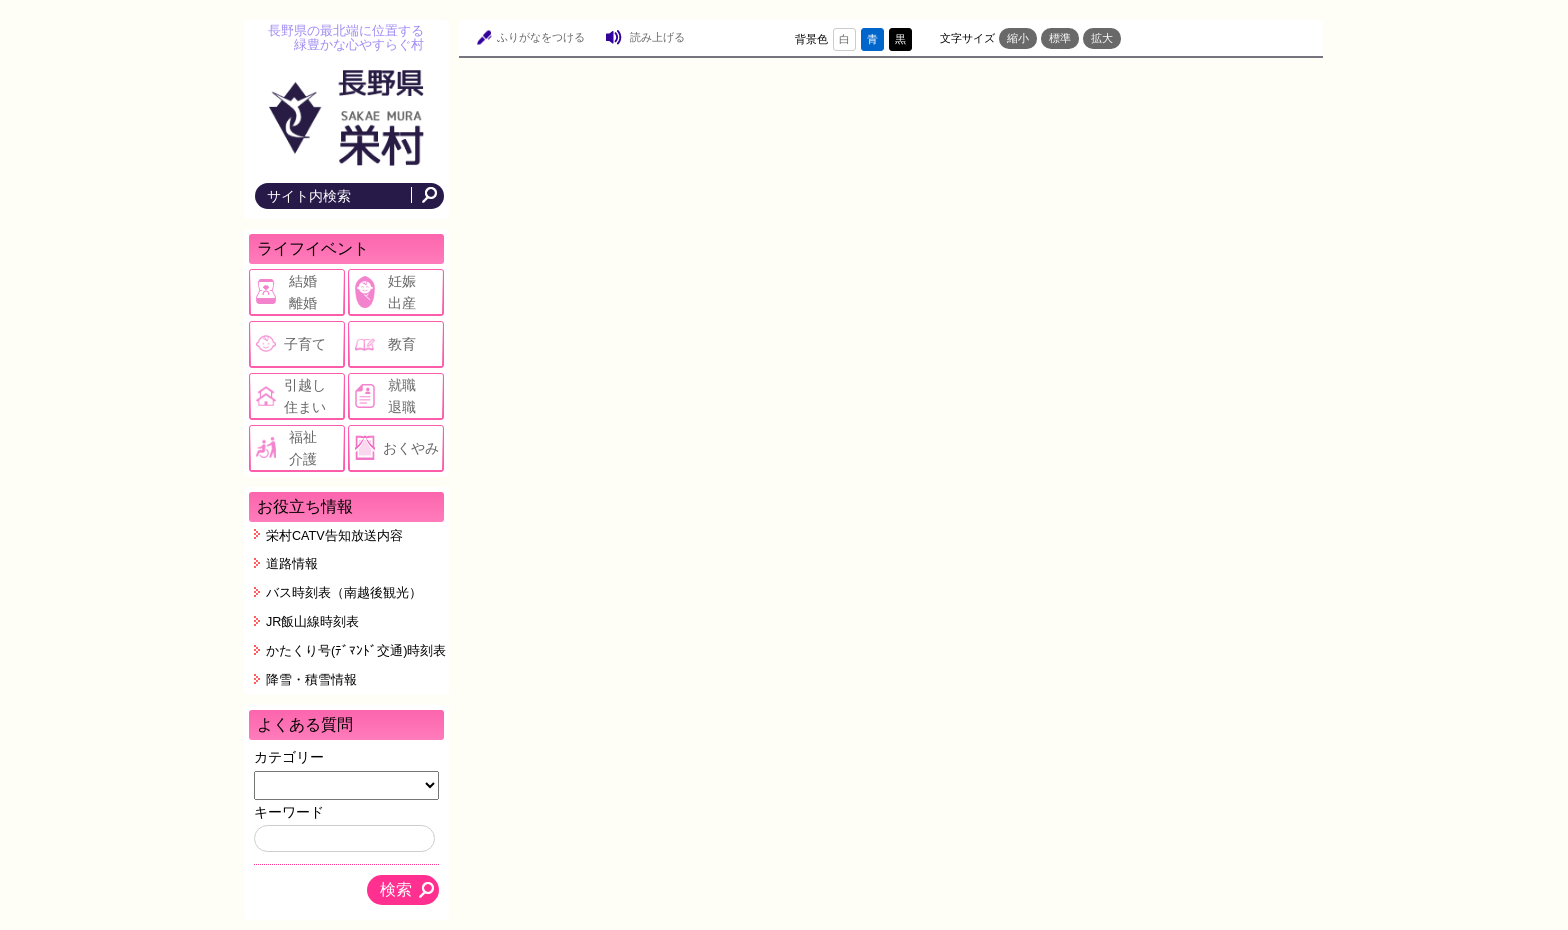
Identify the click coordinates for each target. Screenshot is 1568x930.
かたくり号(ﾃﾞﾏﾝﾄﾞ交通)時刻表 (356, 651)
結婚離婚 (303, 292)
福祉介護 (303, 448)
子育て (305, 344)
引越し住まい (305, 396)
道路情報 (292, 564)
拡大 (1102, 38)
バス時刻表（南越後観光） (344, 593)
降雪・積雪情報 (311, 680)
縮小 (1018, 38)
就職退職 (402, 396)
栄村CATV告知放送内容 (334, 536)
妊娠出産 (402, 292)
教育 (402, 344)
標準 (1060, 38)
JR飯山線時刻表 (312, 622)
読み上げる (657, 37)
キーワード (289, 812)
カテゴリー (289, 757)
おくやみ (411, 448)
